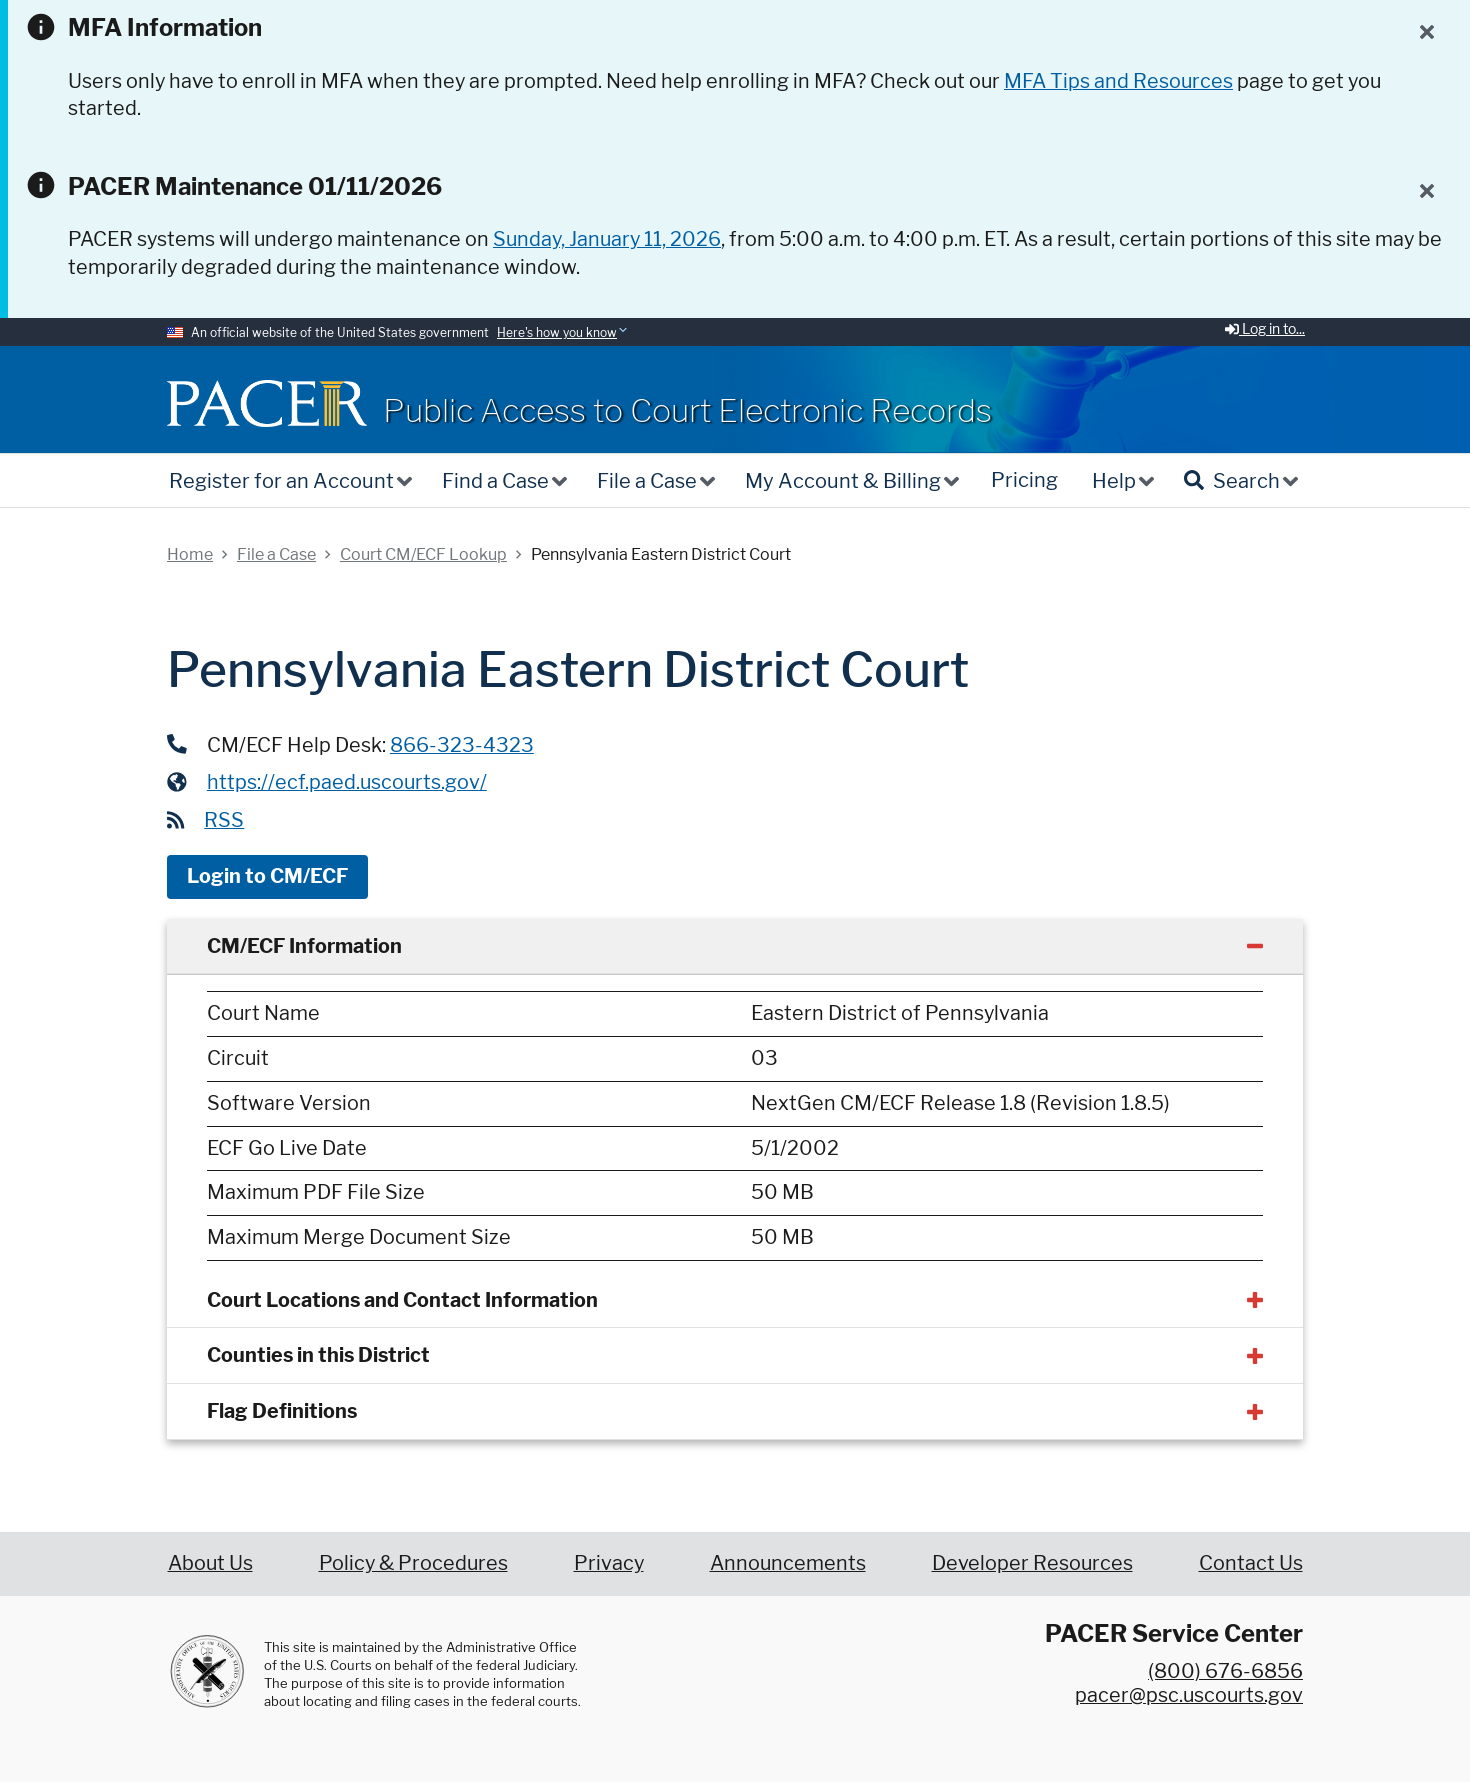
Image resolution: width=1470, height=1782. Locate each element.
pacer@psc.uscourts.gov (1189, 1695)
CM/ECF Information (304, 946)
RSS (224, 820)
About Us (210, 1563)
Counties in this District (318, 1355)
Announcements (788, 1563)
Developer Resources (1032, 1563)
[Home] (267, 403)
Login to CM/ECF (267, 876)
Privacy (609, 1563)
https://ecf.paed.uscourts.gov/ (347, 782)
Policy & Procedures (413, 1563)
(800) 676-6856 (1225, 1671)
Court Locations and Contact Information (402, 1300)
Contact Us (1251, 1563)
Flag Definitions (282, 1411)
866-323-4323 (462, 745)
